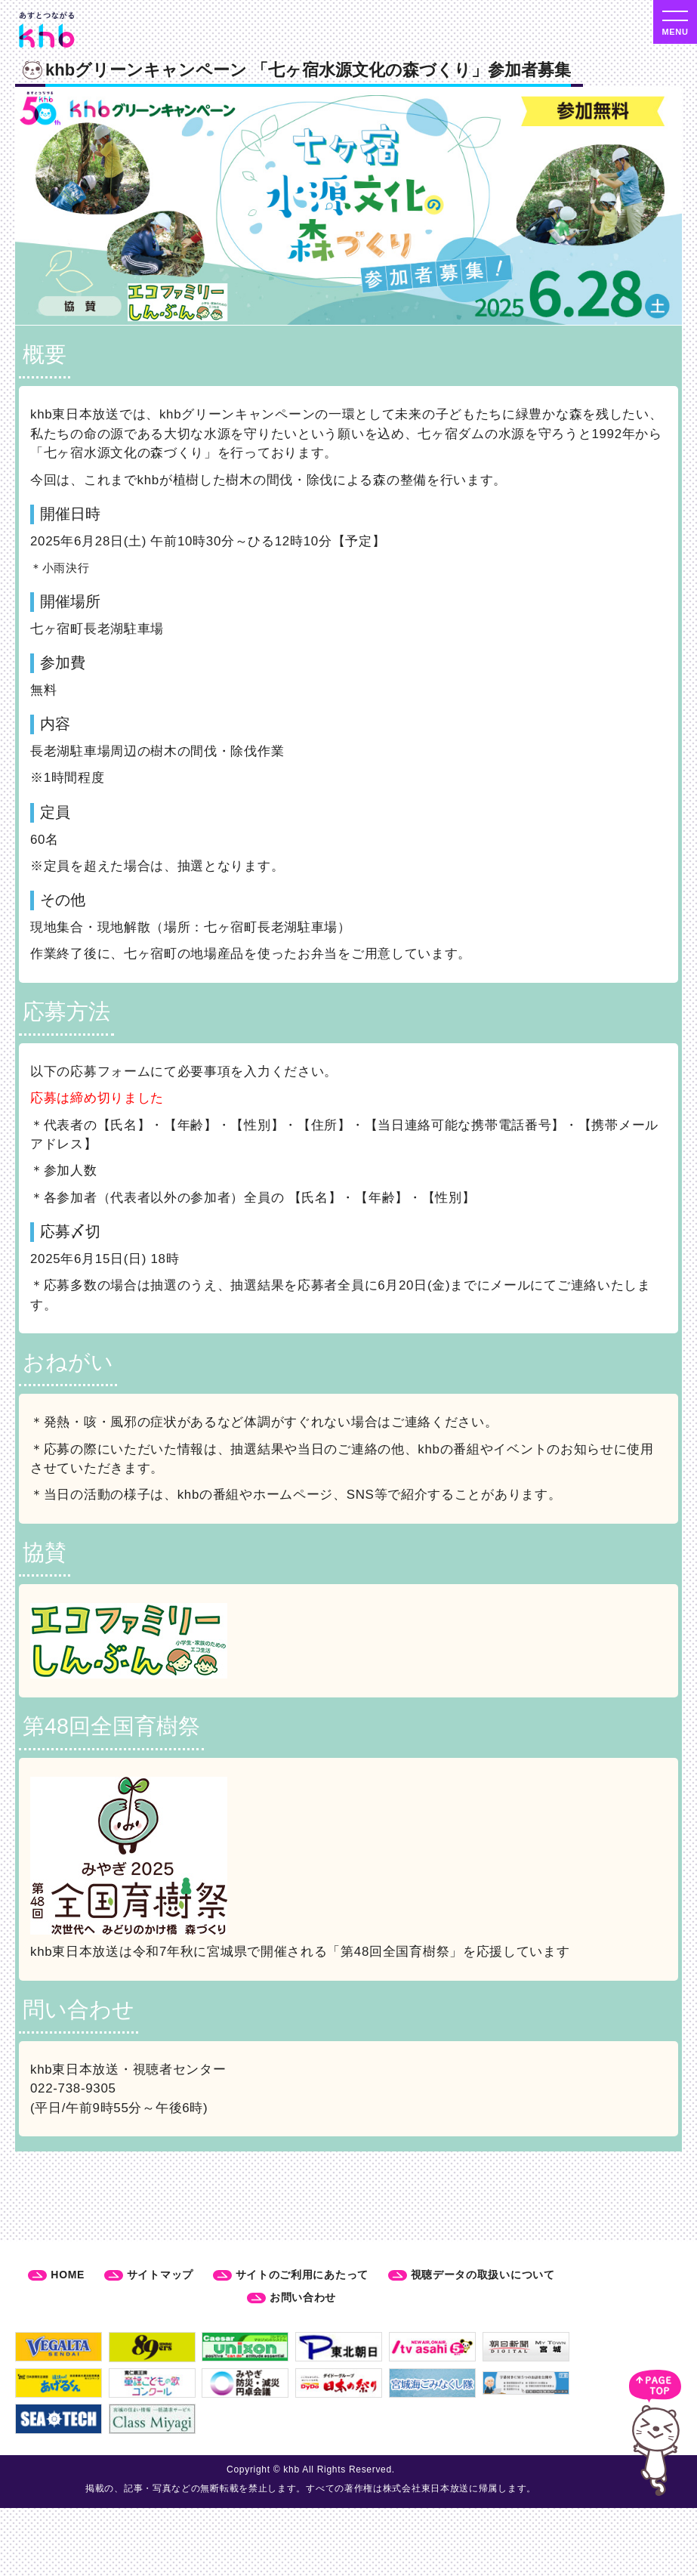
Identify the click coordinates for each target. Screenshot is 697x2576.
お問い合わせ (303, 2297)
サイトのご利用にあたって (302, 2275)
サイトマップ (160, 2275)
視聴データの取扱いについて (483, 2275)
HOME (68, 2275)
